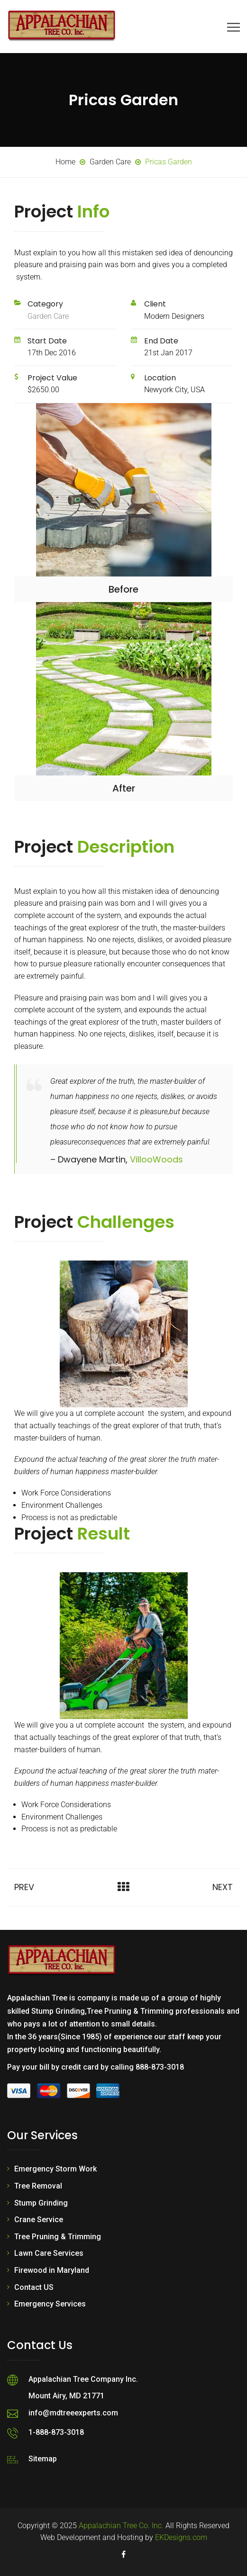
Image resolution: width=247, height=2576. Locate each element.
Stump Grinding (41, 2202)
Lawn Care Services (48, 2253)
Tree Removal (38, 2185)
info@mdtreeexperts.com (73, 2412)
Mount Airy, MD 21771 (66, 2395)
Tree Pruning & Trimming (57, 2236)
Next (222, 1887)
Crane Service (38, 2219)
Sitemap (42, 2458)
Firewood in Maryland (51, 2270)
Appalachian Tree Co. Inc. (121, 2525)
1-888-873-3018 (56, 2432)
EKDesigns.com (181, 2537)
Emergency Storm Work (55, 2168)
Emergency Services (50, 2303)
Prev (24, 1887)
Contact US (34, 2287)
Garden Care (48, 316)
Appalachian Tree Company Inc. (83, 2379)
